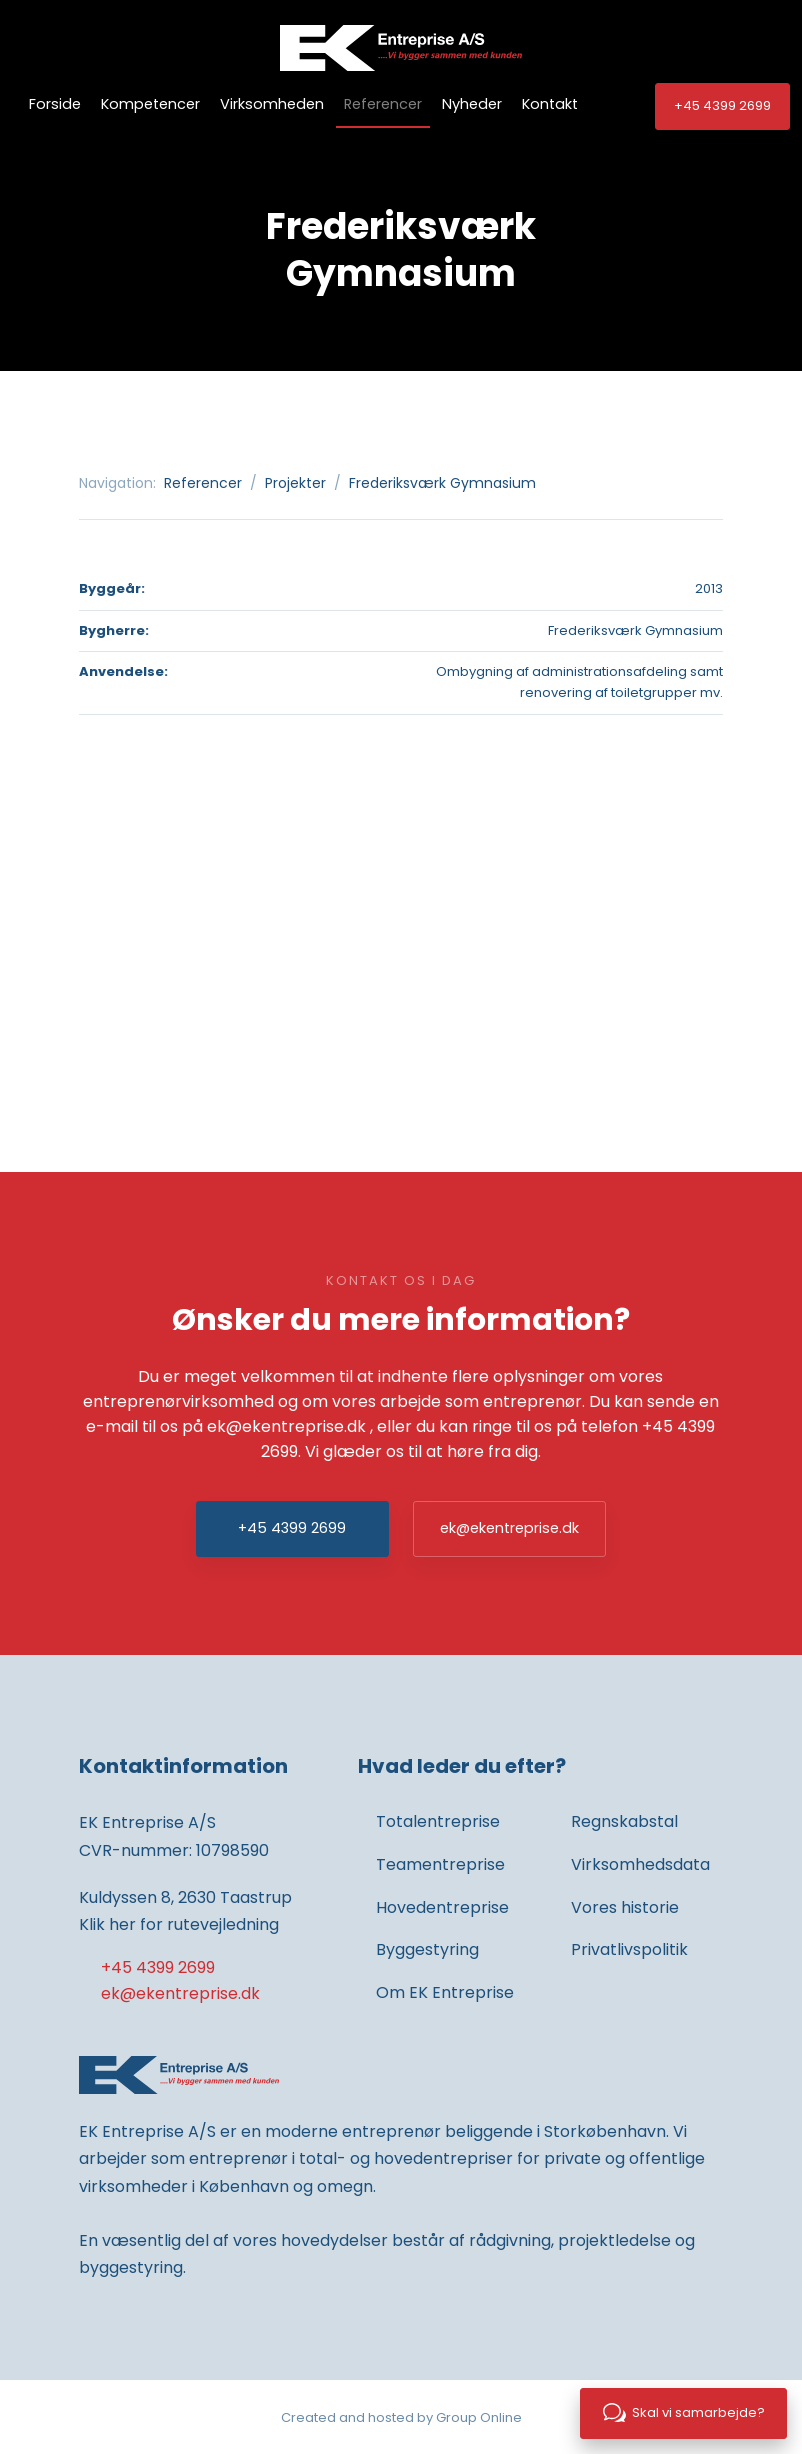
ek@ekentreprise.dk (286, 1426)
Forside (55, 104)
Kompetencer (150, 104)
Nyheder (472, 104)
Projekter (297, 483)
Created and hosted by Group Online (401, 2417)
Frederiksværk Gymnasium (442, 483)
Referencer (383, 104)
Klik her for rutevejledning (179, 1924)
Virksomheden (272, 104)
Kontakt (550, 104)
